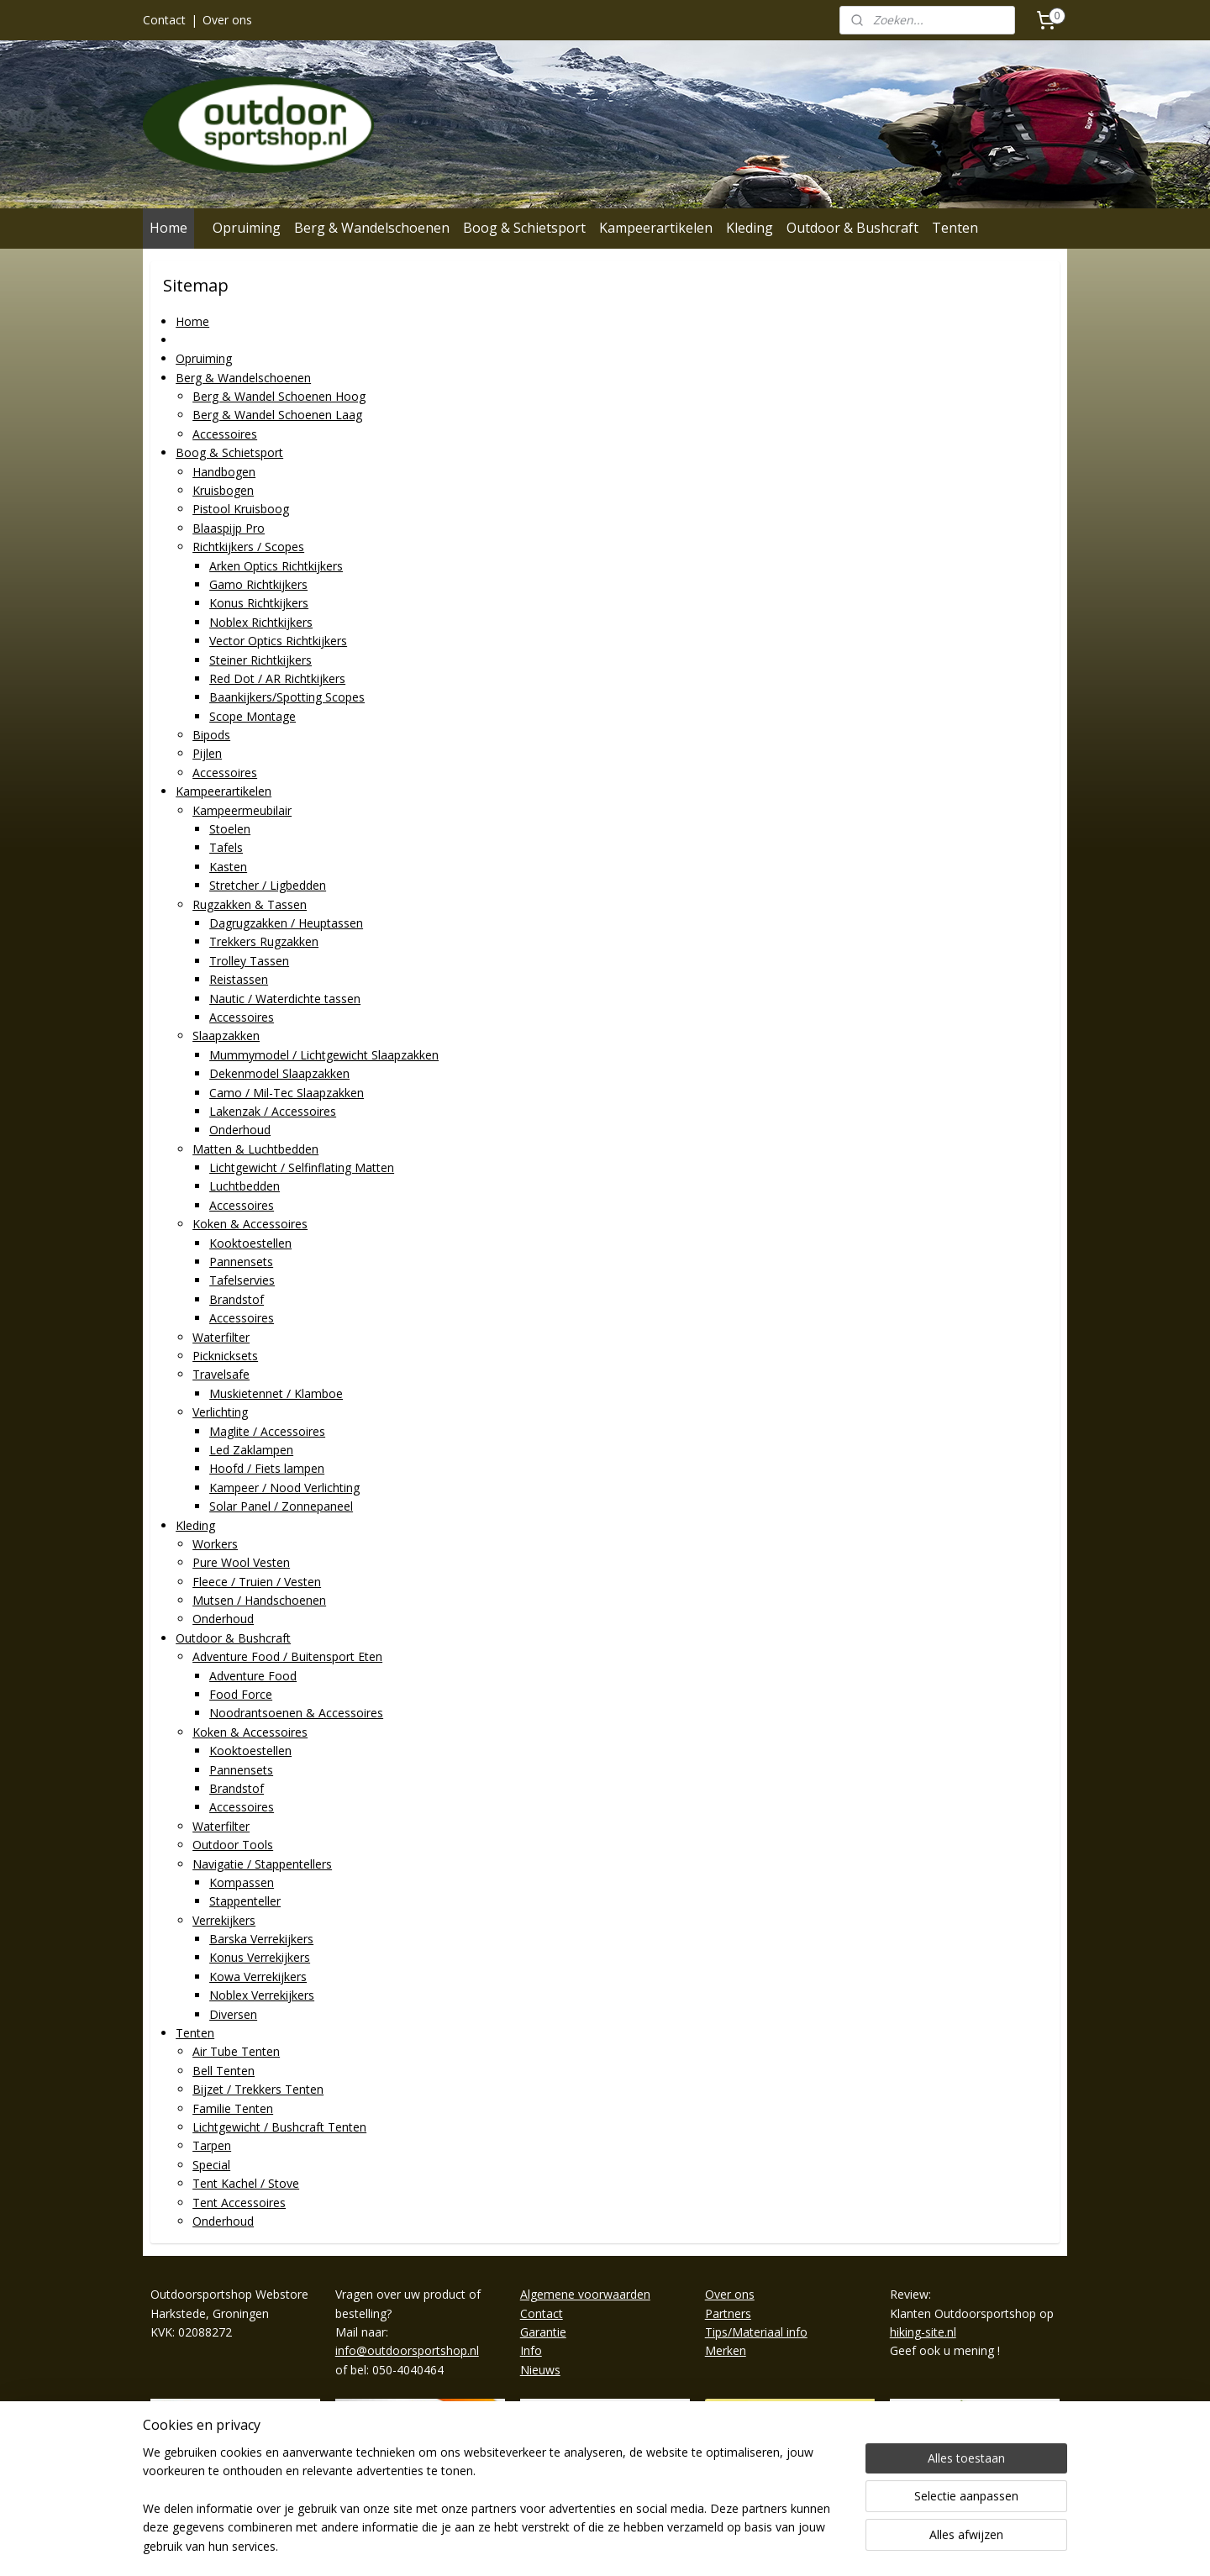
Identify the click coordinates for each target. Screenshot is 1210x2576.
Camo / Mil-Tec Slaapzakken (286, 1092)
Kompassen (241, 1882)
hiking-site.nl (923, 2332)
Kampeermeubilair (242, 810)
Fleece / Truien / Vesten (256, 1582)
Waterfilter (221, 1337)
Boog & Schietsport (524, 227)
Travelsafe (221, 1374)
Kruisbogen (223, 490)
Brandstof (236, 1299)
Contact (164, 20)
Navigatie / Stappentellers (262, 1864)
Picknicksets (225, 1356)
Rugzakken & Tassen (249, 904)
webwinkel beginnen (652, 2545)
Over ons (227, 20)
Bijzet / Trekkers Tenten (258, 2089)
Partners (728, 2313)
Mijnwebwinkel (799, 2545)
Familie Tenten (232, 2108)
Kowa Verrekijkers (258, 1977)
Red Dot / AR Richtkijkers (277, 678)
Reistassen (238, 979)
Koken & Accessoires (250, 1224)
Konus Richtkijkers (258, 603)
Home (168, 227)
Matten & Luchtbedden (255, 1149)
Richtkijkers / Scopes (248, 547)
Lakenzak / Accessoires (272, 1111)
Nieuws (540, 2370)
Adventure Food (253, 1676)
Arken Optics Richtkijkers (276, 566)
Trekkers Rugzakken (263, 941)
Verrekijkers (223, 1920)
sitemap (552, 2545)
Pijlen (207, 753)
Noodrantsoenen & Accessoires (296, 1713)
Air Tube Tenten (236, 2051)
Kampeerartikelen (656, 227)
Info (531, 2350)
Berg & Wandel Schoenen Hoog (279, 396)
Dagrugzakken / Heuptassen (286, 923)
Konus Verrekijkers (259, 1957)
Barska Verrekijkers (261, 1939)
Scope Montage (252, 716)
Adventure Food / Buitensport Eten (287, 1656)
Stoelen (229, 829)
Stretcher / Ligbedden (267, 885)
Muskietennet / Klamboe (276, 1393)
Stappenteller (245, 1901)
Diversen (233, 2014)
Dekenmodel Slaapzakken (279, 1073)
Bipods (211, 735)
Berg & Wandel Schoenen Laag (277, 415)
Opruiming (247, 227)
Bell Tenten (223, 2071)
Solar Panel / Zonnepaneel (281, 1506)
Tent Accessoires (239, 2203)
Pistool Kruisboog (240, 509)
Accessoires (224, 434)
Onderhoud (240, 1130)
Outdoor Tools (232, 1845)
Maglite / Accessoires (267, 1431)
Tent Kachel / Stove (245, 2183)
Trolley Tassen (249, 961)
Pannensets (241, 1262)
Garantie (543, 2332)
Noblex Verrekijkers (261, 1995)
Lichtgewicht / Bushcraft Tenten (279, 2127)
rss (587, 2545)
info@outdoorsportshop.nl (407, 2350)
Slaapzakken (226, 1036)
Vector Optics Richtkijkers (278, 641)
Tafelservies (242, 1280)
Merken (725, 2350)
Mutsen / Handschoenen (259, 1600)
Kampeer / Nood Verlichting (284, 1488)
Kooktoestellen (250, 1243)
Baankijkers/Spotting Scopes (287, 697)
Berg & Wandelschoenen (372, 227)
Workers (215, 1544)
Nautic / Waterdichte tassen (284, 999)
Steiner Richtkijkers (260, 660)
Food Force (240, 1694)
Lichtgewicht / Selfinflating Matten (301, 1167)
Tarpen (211, 2145)
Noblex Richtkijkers (261, 622)
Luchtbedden (244, 1186)
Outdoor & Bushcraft (852, 227)
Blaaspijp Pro (228, 528)
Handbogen (223, 472)
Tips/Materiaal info (756, 2332)
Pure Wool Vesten (241, 1562)
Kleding (749, 227)
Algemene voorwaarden (585, 2294)
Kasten (228, 867)
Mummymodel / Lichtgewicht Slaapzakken (324, 1055)
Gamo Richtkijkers (258, 584)
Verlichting (220, 1412)
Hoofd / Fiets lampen (266, 1468)
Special (211, 2165)
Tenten (955, 227)
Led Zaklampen (251, 1450)
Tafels (226, 847)
